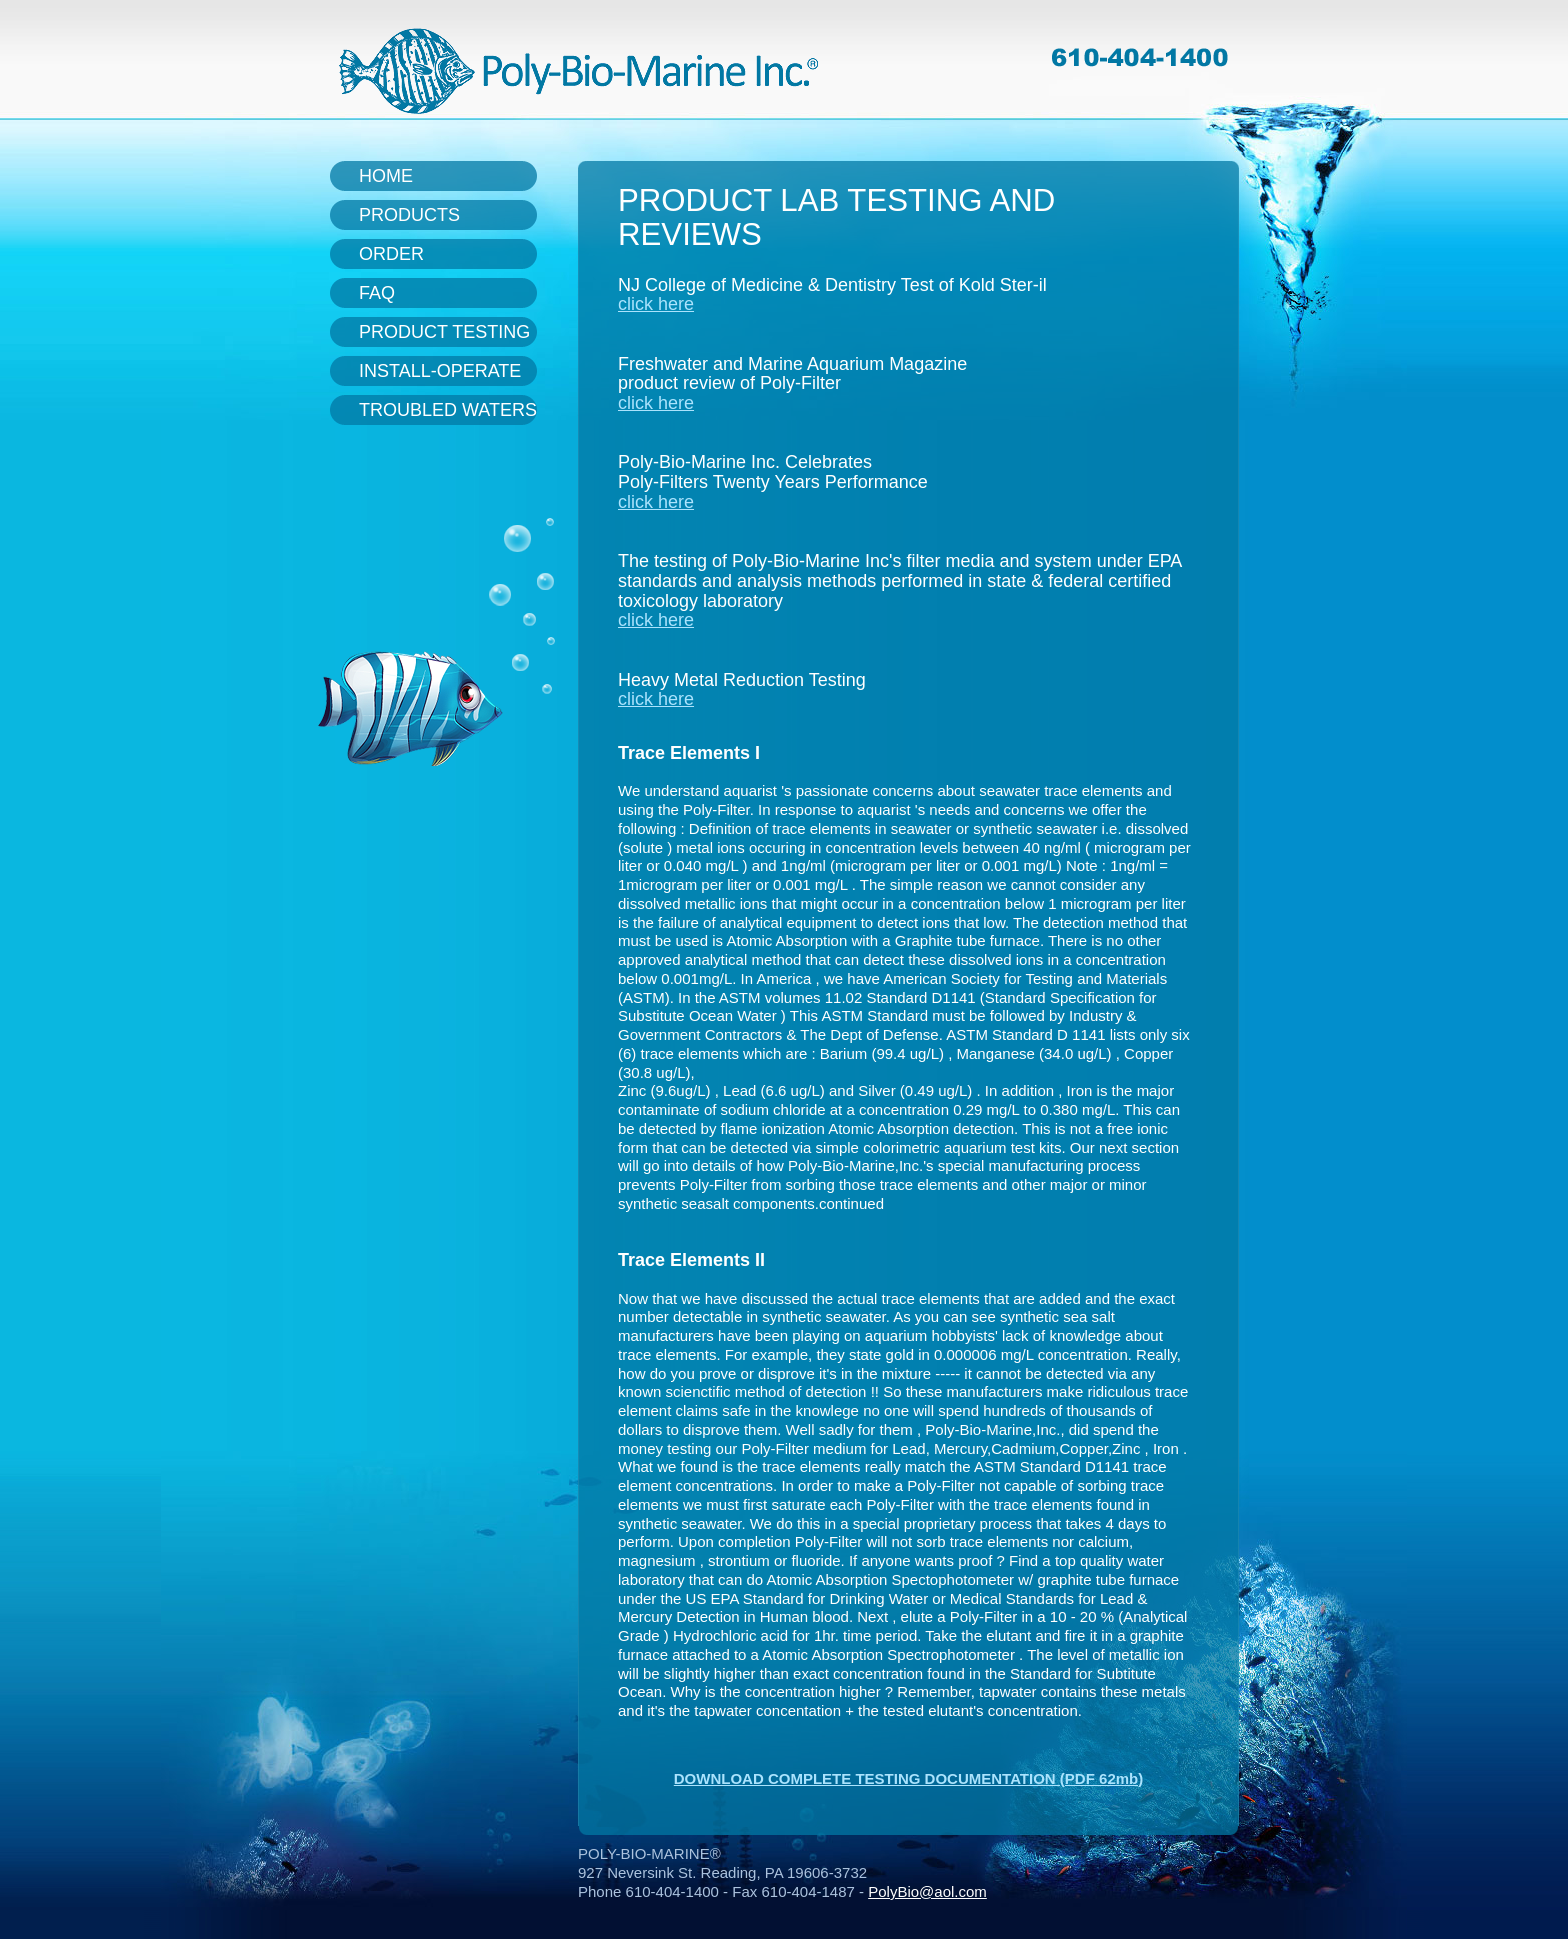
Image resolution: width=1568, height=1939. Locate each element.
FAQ (377, 293)
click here (656, 304)
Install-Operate (440, 371)
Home (386, 176)
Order (391, 254)
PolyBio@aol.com (927, 1891)
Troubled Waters (448, 410)
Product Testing (444, 332)
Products (409, 215)
